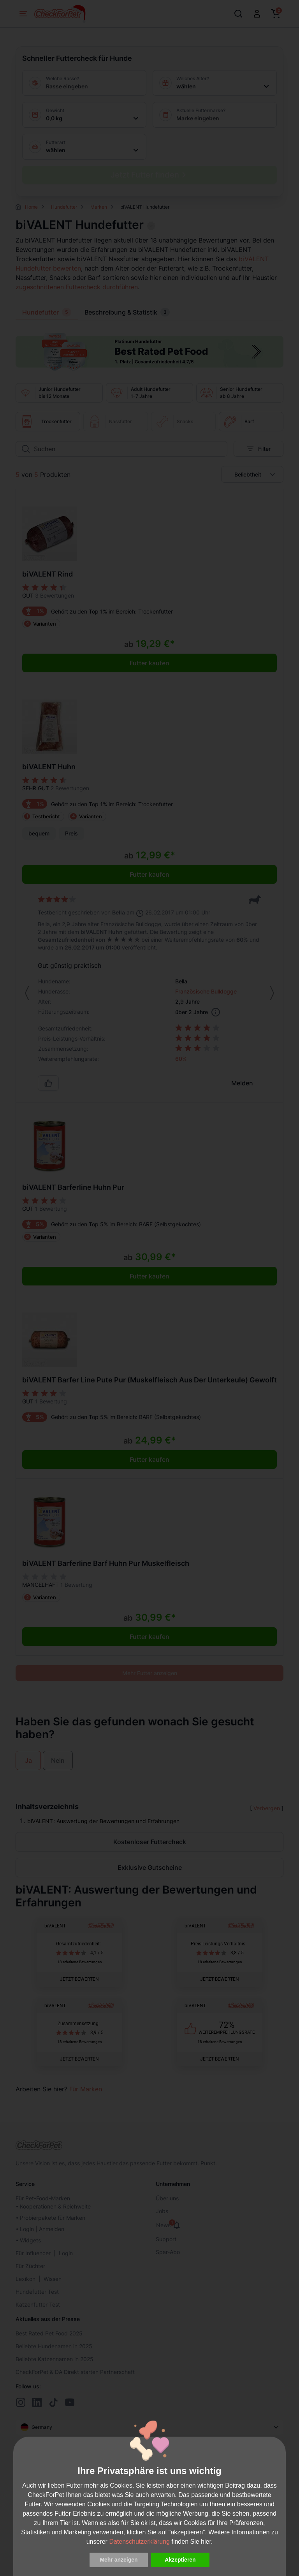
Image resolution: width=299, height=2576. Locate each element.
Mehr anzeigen (118, 2560)
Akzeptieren (180, 2560)
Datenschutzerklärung (139, 2541)
